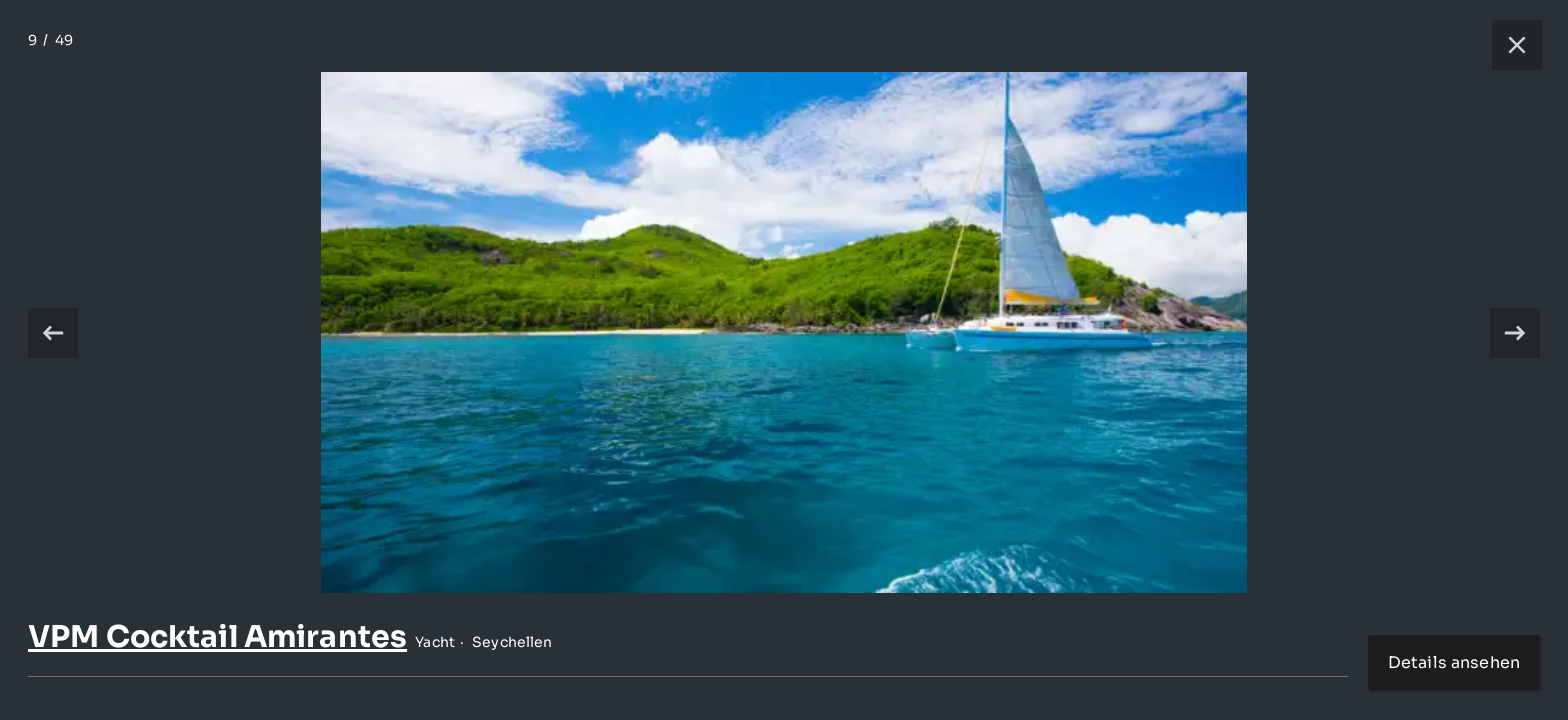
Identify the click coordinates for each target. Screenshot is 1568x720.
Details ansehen (1454, 662)
